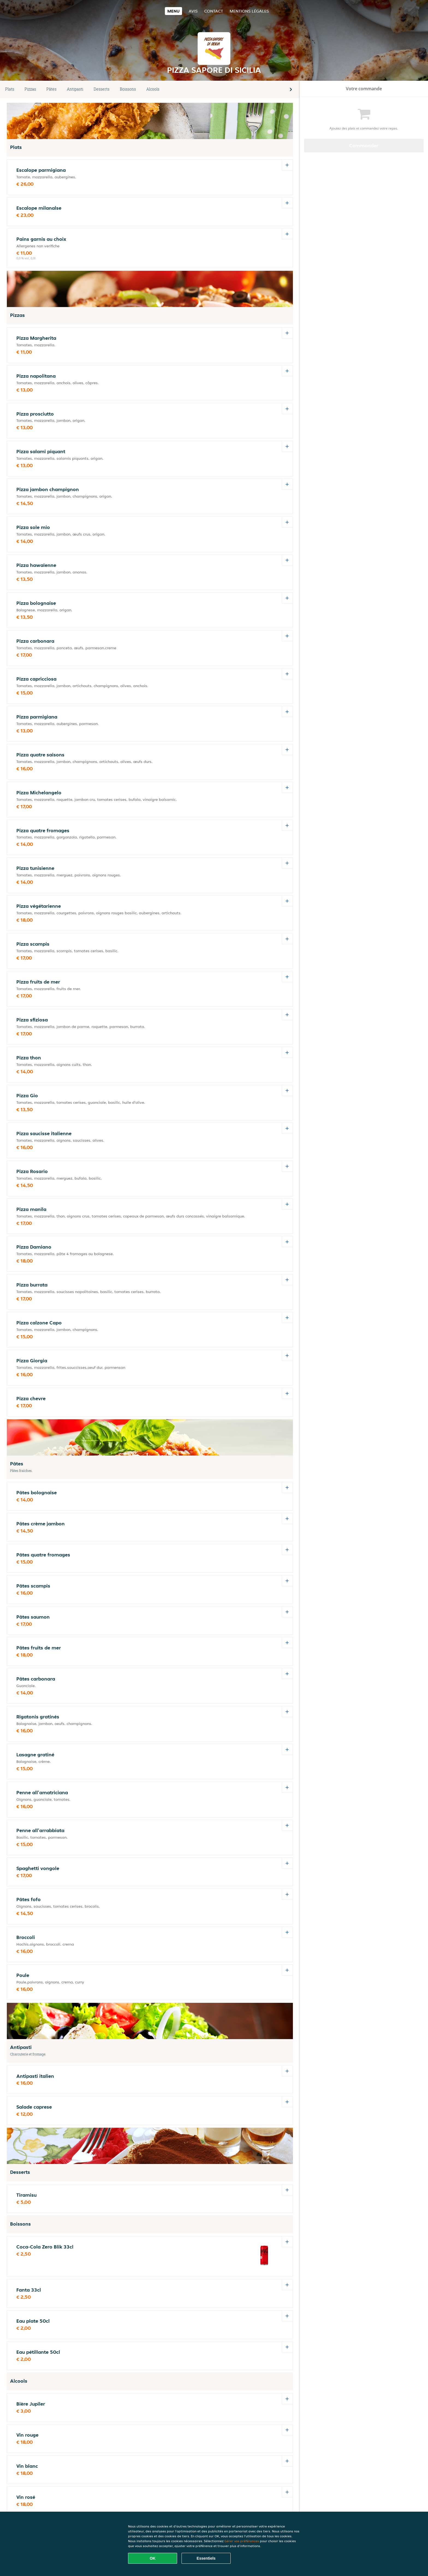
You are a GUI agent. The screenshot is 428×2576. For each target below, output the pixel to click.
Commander (363, 145)
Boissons (128, 89)
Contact (213, 11)
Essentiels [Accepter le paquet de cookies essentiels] (206, 2558)
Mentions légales (249, 11)
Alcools (152, 89)
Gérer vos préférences (241, 2541)
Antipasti (75, 89)
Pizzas (30, 89)
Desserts (101, 89)
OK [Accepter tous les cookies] (153, 2558)
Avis (193, 11)
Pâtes (51, 89)
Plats (9, 89)
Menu (173, 11)
